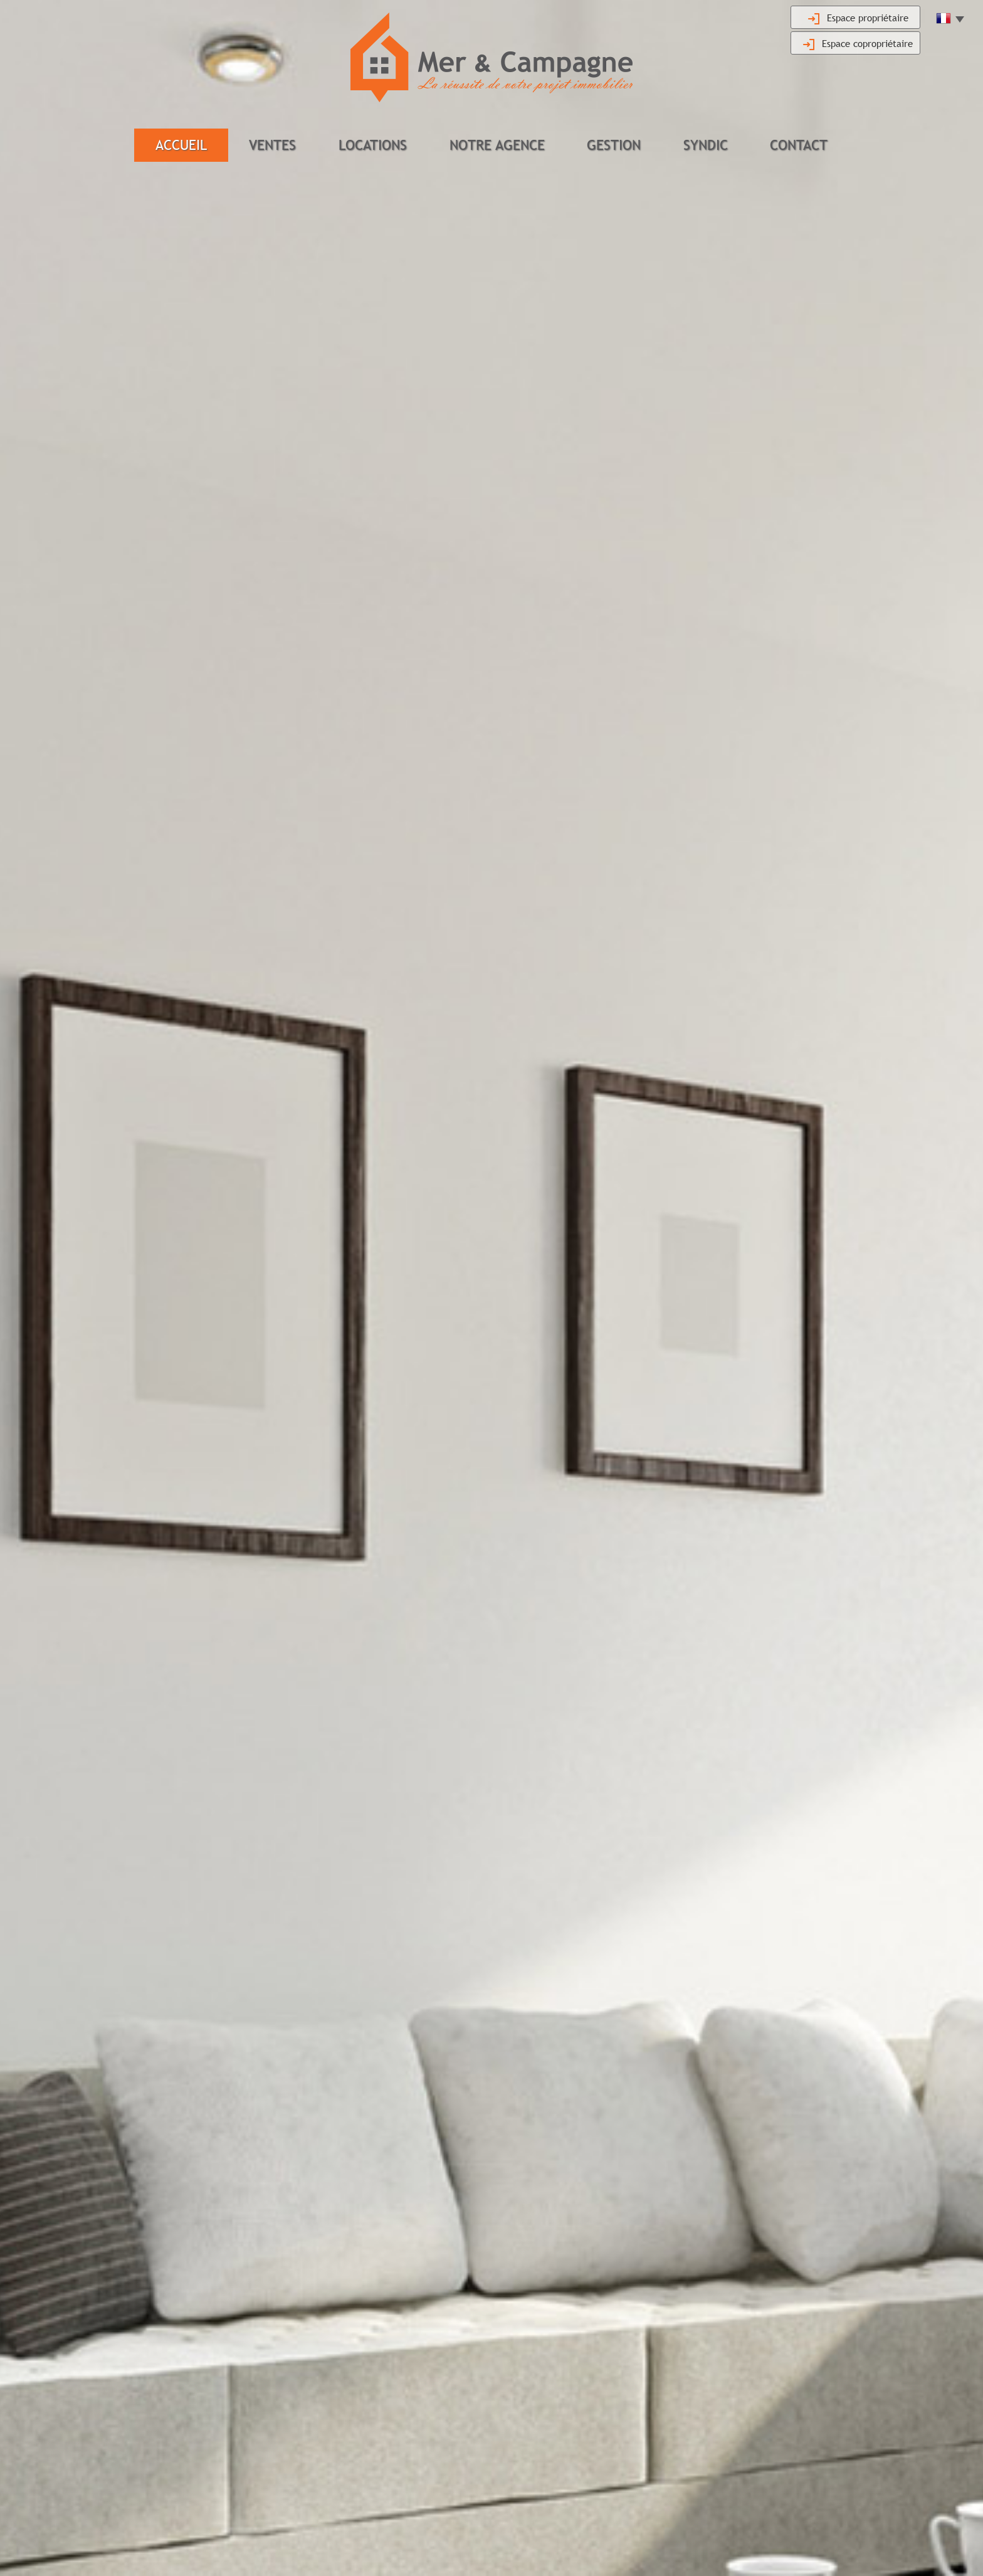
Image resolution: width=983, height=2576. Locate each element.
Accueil (181, 145)
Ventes (272, 145)
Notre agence (497, 145)
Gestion (614, 145)
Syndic (705, 145)
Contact (799, 145)
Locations (373, 145)
